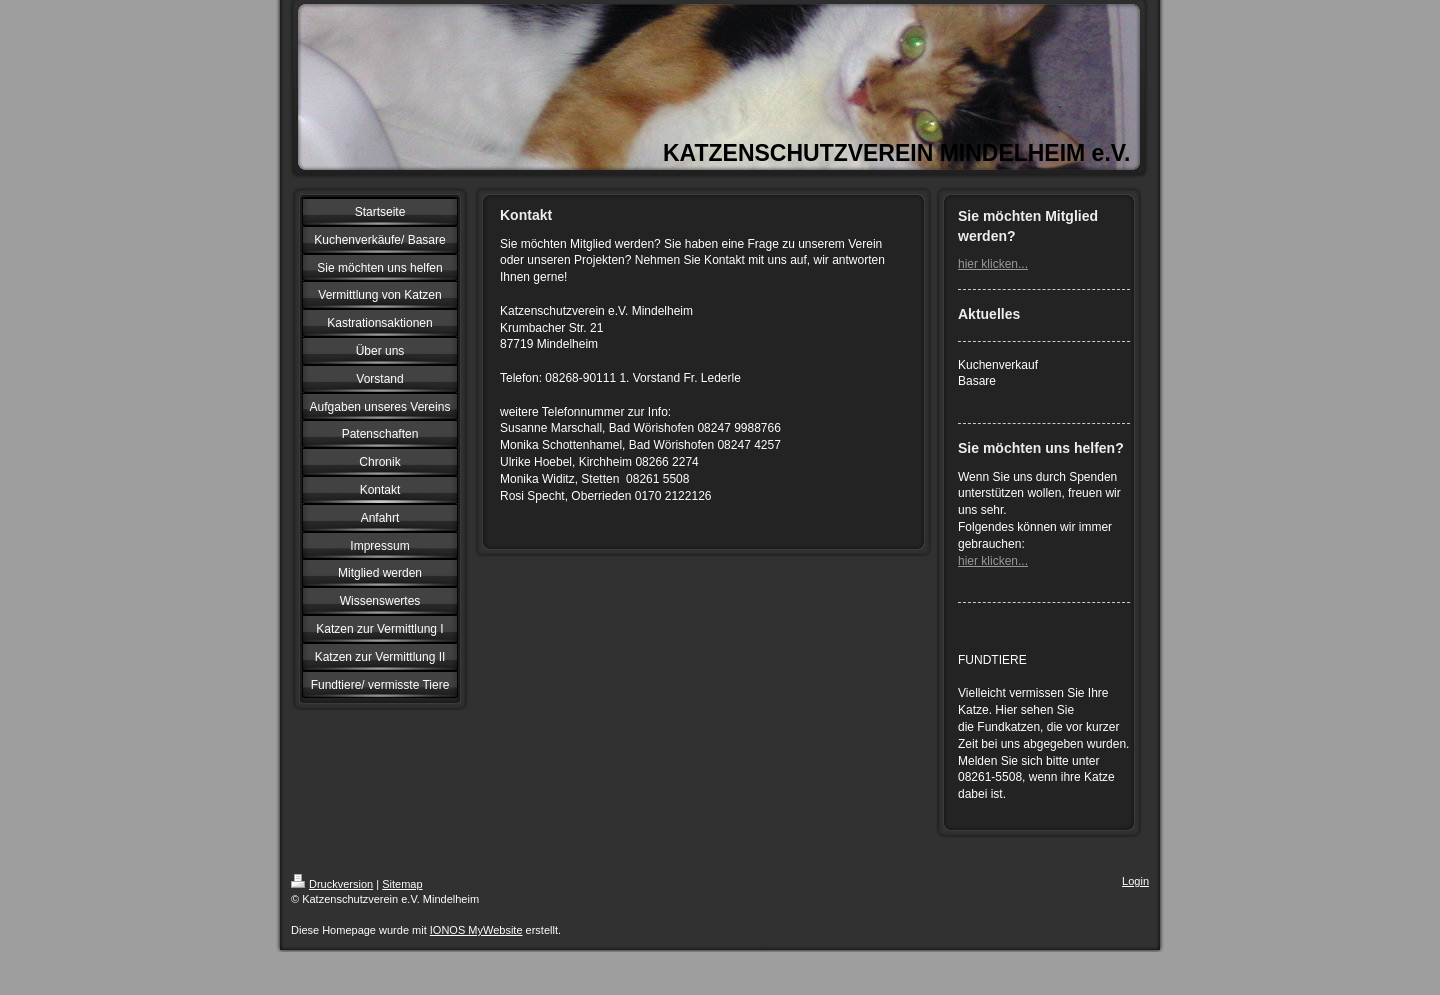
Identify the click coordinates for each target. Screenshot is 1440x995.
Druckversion (332, 884)
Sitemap (402, 884)
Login (1135, 881)
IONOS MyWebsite (476, 930)
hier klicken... (993, 264)
